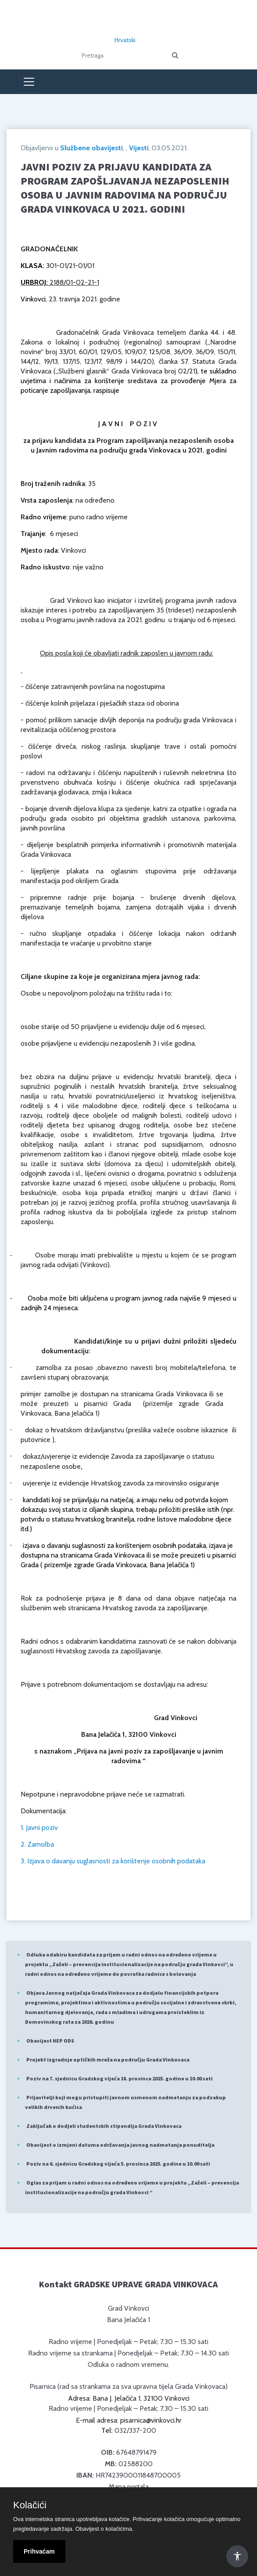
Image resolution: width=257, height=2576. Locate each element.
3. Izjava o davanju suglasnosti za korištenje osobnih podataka (113, 1861)
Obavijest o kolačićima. (104, 2528)
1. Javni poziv (39, 1827)
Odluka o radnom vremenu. (128, 2364)
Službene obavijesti (91, 148)
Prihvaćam (39, 2551)
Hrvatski (125, 40)
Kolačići (29, 2505)
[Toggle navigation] (29, 82)
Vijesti (139, 148)
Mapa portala (129, 2486)
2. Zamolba (37, 1844)
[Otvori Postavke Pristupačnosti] (237, 2556)
